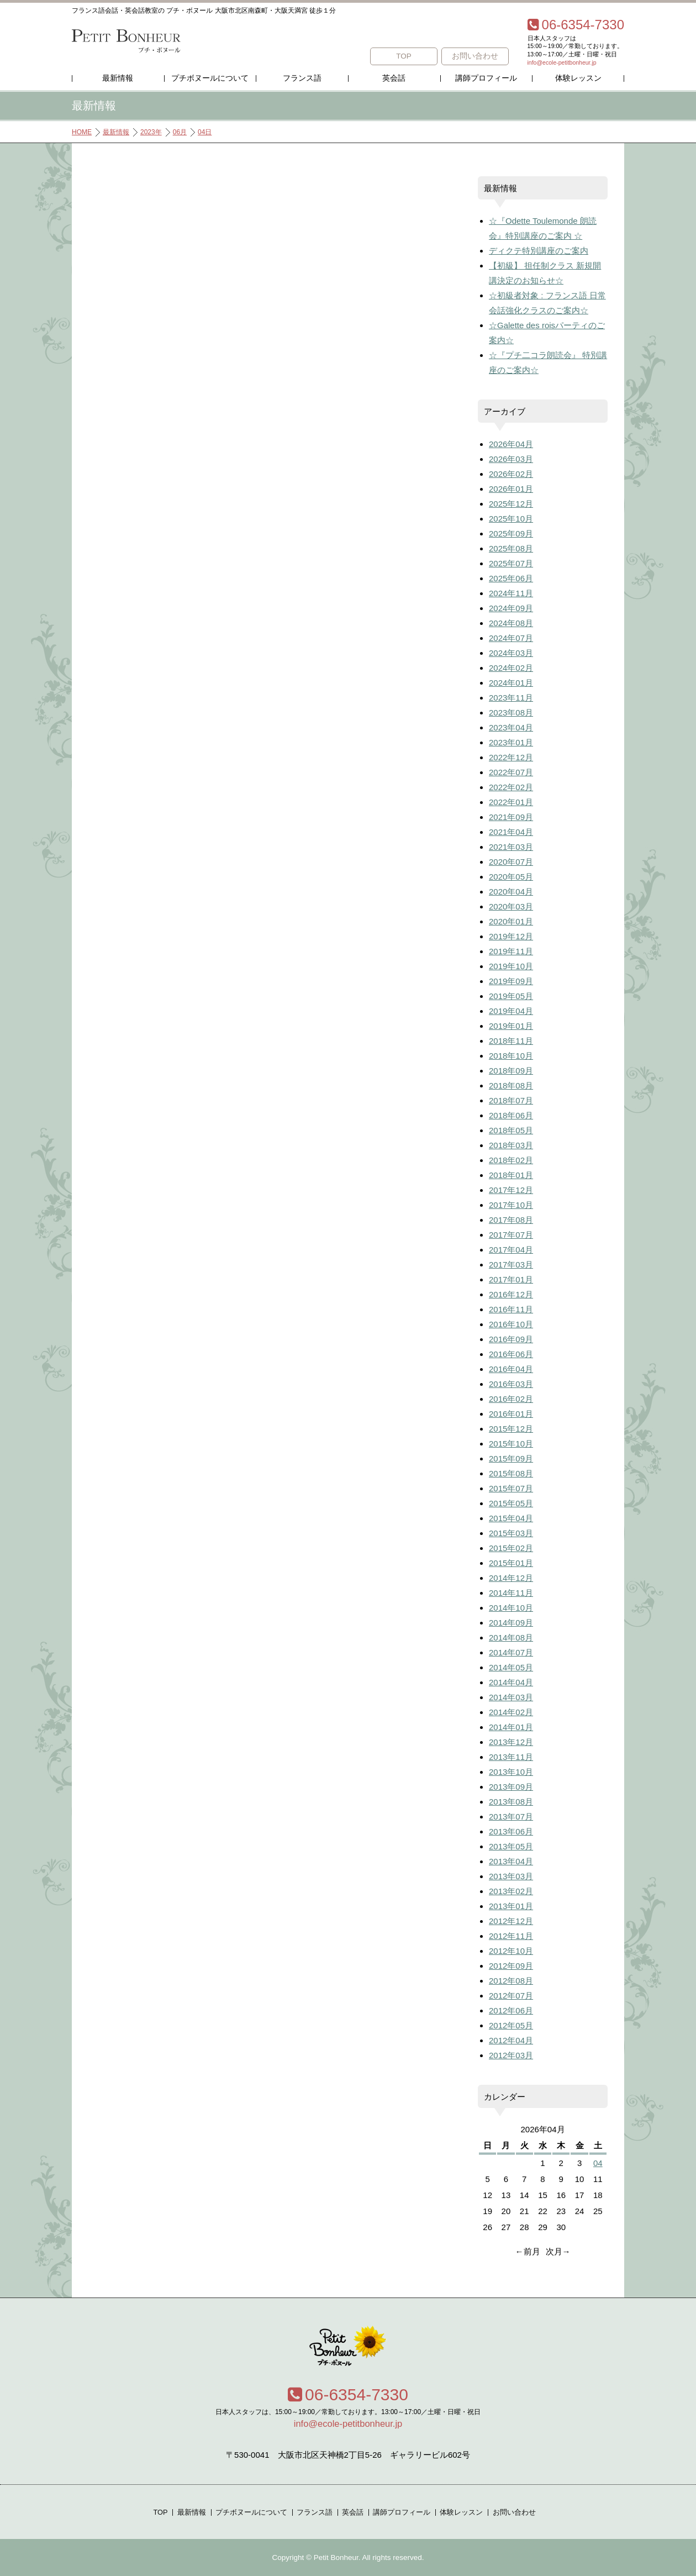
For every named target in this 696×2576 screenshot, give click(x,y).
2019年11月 (511, 951)
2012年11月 (511, 1936)
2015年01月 (511, 1563)
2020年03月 (511, 906)
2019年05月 (511, 996)
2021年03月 (511, 846)
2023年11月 (511, 697)
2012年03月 (511, 2055)
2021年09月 (511, 817)
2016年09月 (511, 1339)
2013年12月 (511, 1742)
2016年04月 (511, 1369)
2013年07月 (511, 1816)
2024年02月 (511, 667)
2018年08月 (511, 1085)
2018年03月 (511, 1145)
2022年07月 (511, 772)
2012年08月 (511, 1980)
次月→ (558, 2251)
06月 (180, 132)
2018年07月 (511, 1100)
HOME (82, 132)
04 (598, 2163)
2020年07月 (511, 861)
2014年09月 (511, 1622)
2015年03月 (511, 1533)
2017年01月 (511, 1279)
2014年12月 (511, 1578)
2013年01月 (511, 1906)
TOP (404, 56)
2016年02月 (511, 1398)
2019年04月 (511, 1011)
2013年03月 (511, 1876)
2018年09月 (511, 1070)
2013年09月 (511, 1786)
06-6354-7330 (348, 2394)
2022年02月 (511, 787)
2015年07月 (511, 1488)
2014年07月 (511, 1652)
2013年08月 (511, 1801)
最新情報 (117, 77)
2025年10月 (511, 518)
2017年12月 (511, 1190)
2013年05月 (511, 1846)
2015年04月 (511, 1518)
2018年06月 (511, 1115)
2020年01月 (511, 921)
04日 (205, 132)
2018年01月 (511, 1175)
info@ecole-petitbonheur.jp (562, 62)
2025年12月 (511, 503)
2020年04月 (511, 891)
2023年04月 (511, 727)
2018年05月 (511, 1130)
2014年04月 (511, 1682)
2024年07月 (511, 638)
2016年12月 (511, 1294)
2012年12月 (511, 1921)
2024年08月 (511, 623)
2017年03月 (511, 1264)
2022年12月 (511, 757)
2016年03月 (511, 1384)
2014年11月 (511, 1592)
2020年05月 (511, 876)
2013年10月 (511, 1771)
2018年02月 (511, 1160)
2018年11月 (511, 1040)
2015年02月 (511, 1548)
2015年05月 (511, 1503)
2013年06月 (511, 1831)
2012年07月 (511, 1995)
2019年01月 (511, 1026)
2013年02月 (511, 1891)
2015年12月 (511, 1428)
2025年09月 (511, 533)
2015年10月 (511, 1443)
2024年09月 (511, 608)
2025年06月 (511, 578)
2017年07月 (511, 1234)
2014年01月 (511, 1727)
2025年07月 (511, 563)
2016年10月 (511, 1324)
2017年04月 (511, 1249)
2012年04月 (511, 2040)
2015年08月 (511, 1473)
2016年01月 (511, 1413)
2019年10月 (511, 966)
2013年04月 (511, 1861)
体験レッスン (578, 77)
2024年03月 (511, 653)
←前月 (527, 2251)
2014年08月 (511, 1637)
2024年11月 (511, 593)
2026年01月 (511, 488)
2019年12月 (511, 936)
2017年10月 (511, 1205)
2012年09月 (511, 1965)
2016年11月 (511, 1309)
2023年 (151, 132)
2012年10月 (511, 1950)
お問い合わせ (475, 56)
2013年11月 (511, 1757)
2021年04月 (511, 832)
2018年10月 (511, 1055)
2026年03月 (511, 459)
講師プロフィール (486, 77)
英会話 (393, 77)
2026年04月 (511, 444)
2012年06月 (511, 2010)
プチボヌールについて (210, 77)
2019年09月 (511, 981)
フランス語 (302, 77)
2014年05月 (511, 1667)
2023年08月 (511, 712)
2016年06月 (511, 1354)
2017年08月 (511, 1219)
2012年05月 (511, 2025)
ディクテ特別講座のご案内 (538, 250)
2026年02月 (511, 474)
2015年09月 (511, 1458)
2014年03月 (511, 1697)
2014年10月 (511, 1607)
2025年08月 (511, 548)
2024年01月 (511, 682)
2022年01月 (511, 802)
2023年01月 (511, 742)
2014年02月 (511, 1712)
